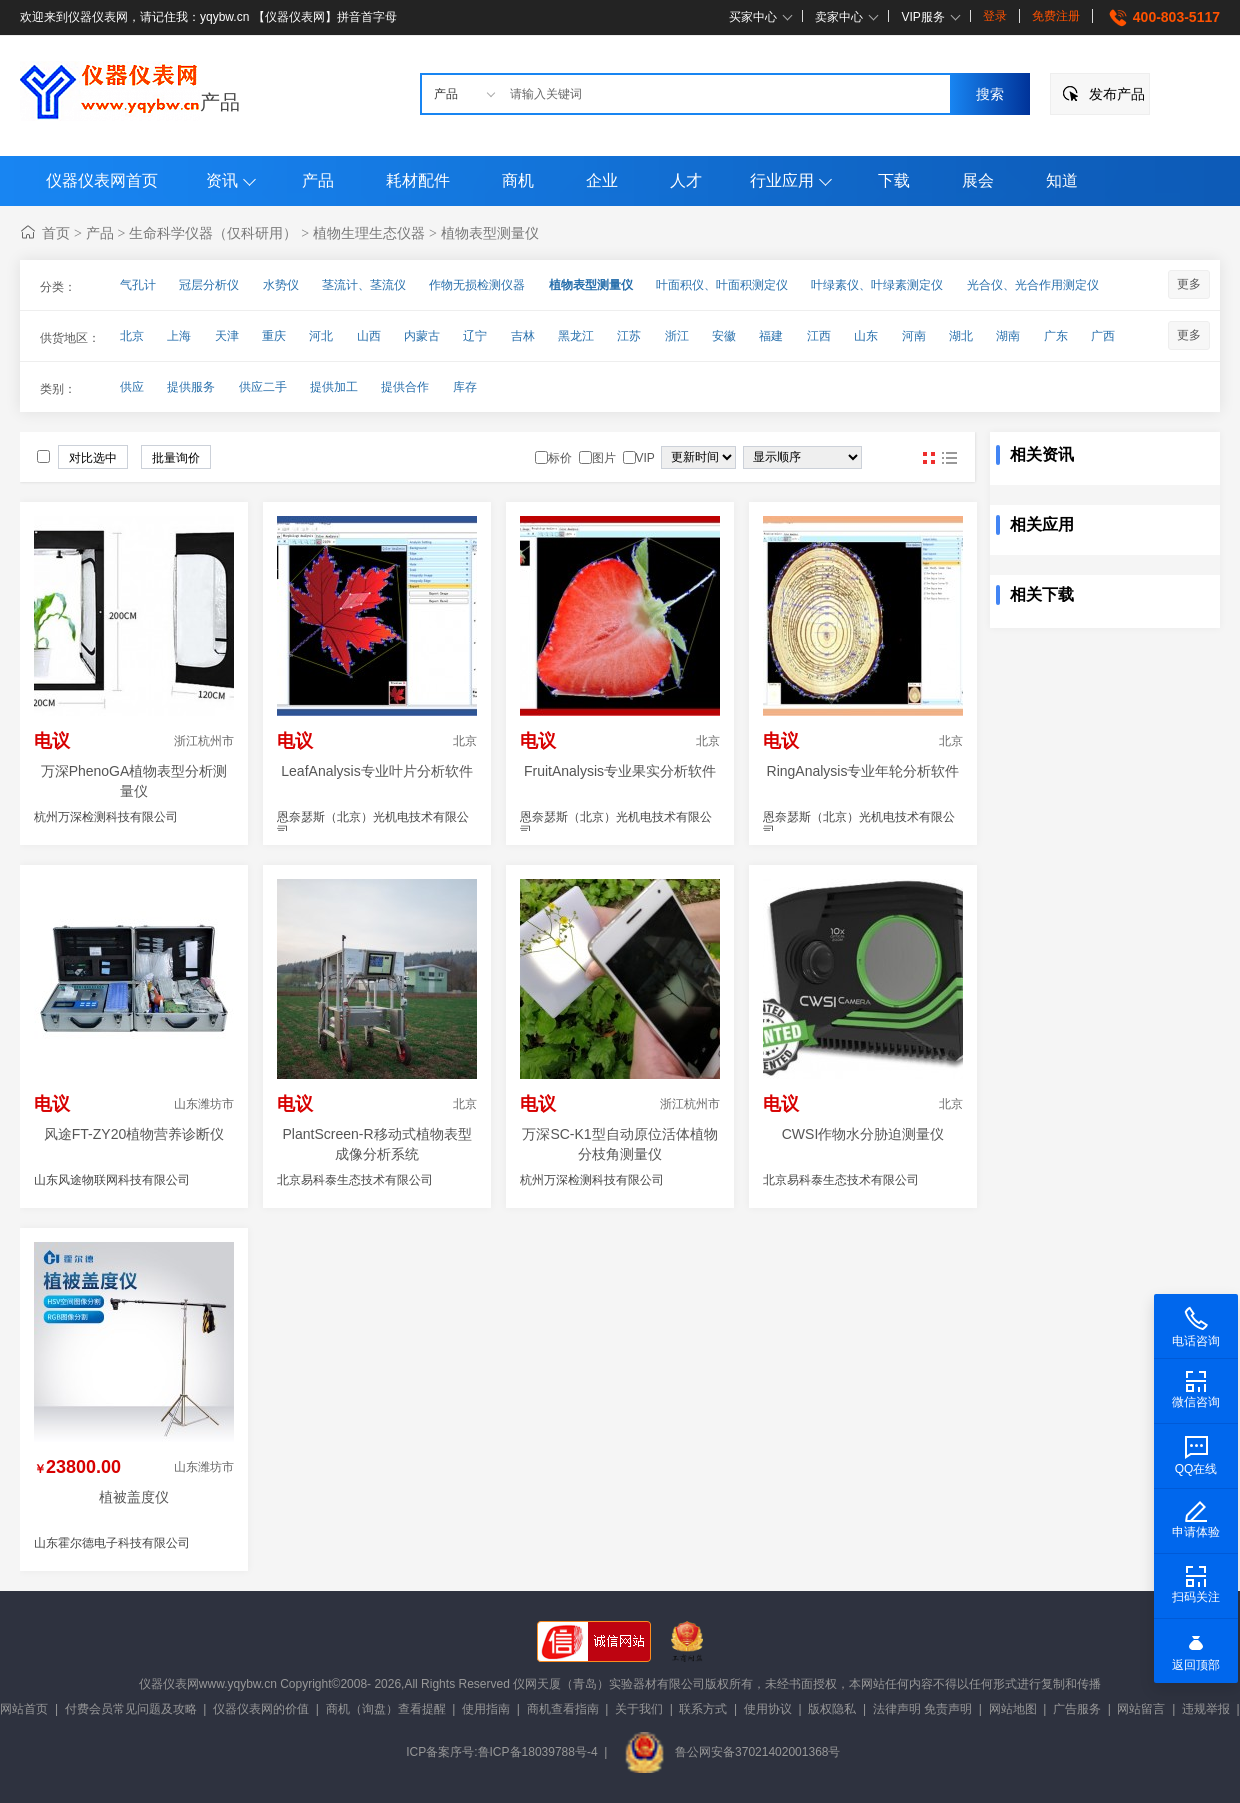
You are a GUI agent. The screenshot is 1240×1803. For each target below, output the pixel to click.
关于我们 (639, 1709)
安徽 (724, 336)
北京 (132, 336)
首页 (56, 233)
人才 (686, 180)
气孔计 (138, 285)
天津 (227, 336)
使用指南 (486, 1709)
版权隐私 (832, 1709)
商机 (518, 180)
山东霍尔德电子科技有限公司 (112, 1543)
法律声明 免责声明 (922, 1709)
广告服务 (1077, 1709)
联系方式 (703, 1709)
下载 (894, 180)
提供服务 (191, 387)
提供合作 (405, 387)
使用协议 (768, 1709)
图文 (949, 458)
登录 (995, 16)
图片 (929, 458)
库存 (465, 387)
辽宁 (475, 336)
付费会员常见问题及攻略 (131, 1709)
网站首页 (24, 1709)
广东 (1056, 336)
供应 (132, 387)
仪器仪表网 (169, 1684)
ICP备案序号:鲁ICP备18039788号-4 (501, 1752)
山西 (369, 336)
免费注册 (1056, 16)
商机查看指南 (563, 1709)
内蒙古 (422, 336)
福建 (771, 336)
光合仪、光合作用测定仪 (1033, 285)
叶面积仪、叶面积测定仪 (722, 285)
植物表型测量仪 (490, 233)
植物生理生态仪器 (369, 233)
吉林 (523, 336)
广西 (1103, 336)
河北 (321, 336)
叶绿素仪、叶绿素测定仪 (877, 285)
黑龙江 (576, 336)
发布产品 (1117, 94)
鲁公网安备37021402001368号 (732, 1752)
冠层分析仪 (209, 285)
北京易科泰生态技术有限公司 (355, 1180)
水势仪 (281, 285)
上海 (179, 336)
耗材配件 (418, 180)
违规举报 (1206, 1709)
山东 (866, 336)
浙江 (677, 336)
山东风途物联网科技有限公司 (112, 1180)
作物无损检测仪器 (477, 285)
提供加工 (334, 387)
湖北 (961, 336)
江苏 (629, 336)
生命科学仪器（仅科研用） (213, 233)
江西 (819, 336)
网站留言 (1141, 1709)
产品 (220, 102)
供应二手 (263, 387)
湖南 (1008, 336)
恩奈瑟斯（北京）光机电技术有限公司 (373, 824)
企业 (602, 180)
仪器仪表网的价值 (261, 1709)
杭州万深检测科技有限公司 (106, 817)
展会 (978, 180)
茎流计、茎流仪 (364, 285)
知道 (1062, 180)
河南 (914, 336)
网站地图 (1013, 1709)
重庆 (274, 336)
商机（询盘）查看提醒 (386, 1709)
